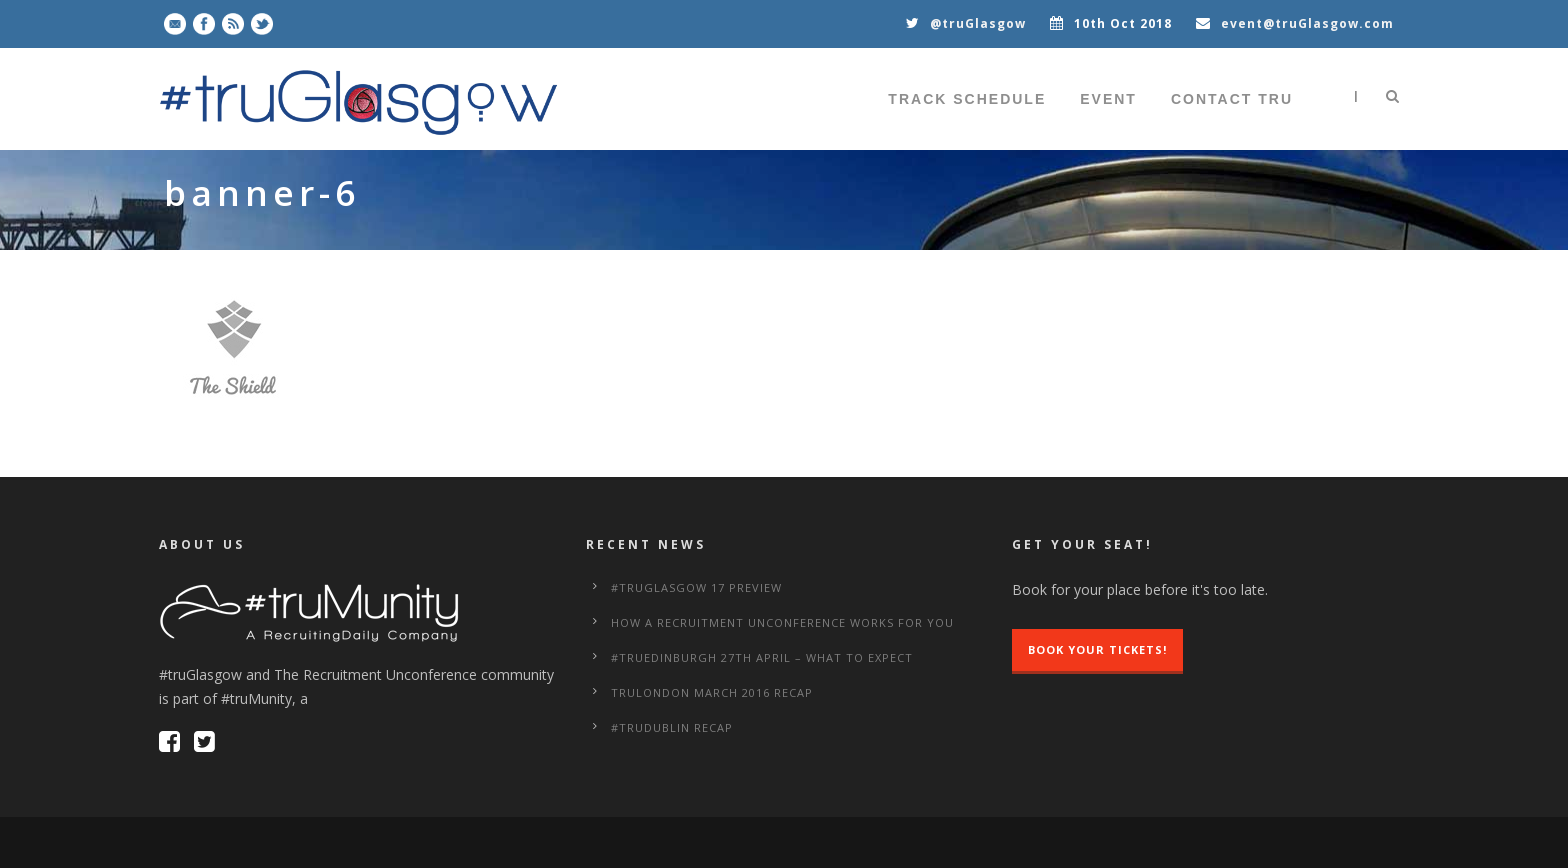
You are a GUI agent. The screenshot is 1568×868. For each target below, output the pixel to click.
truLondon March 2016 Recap (712, 692)
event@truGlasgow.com (1307, 23)
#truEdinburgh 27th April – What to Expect (762, 657)
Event (1108, 99)
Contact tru (1232, 99)
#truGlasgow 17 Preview (696, 587)
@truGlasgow (978, 23)
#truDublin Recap (672, 727)
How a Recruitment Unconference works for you (782, 622)
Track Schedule (967, 99)
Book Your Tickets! (1097, 649)
